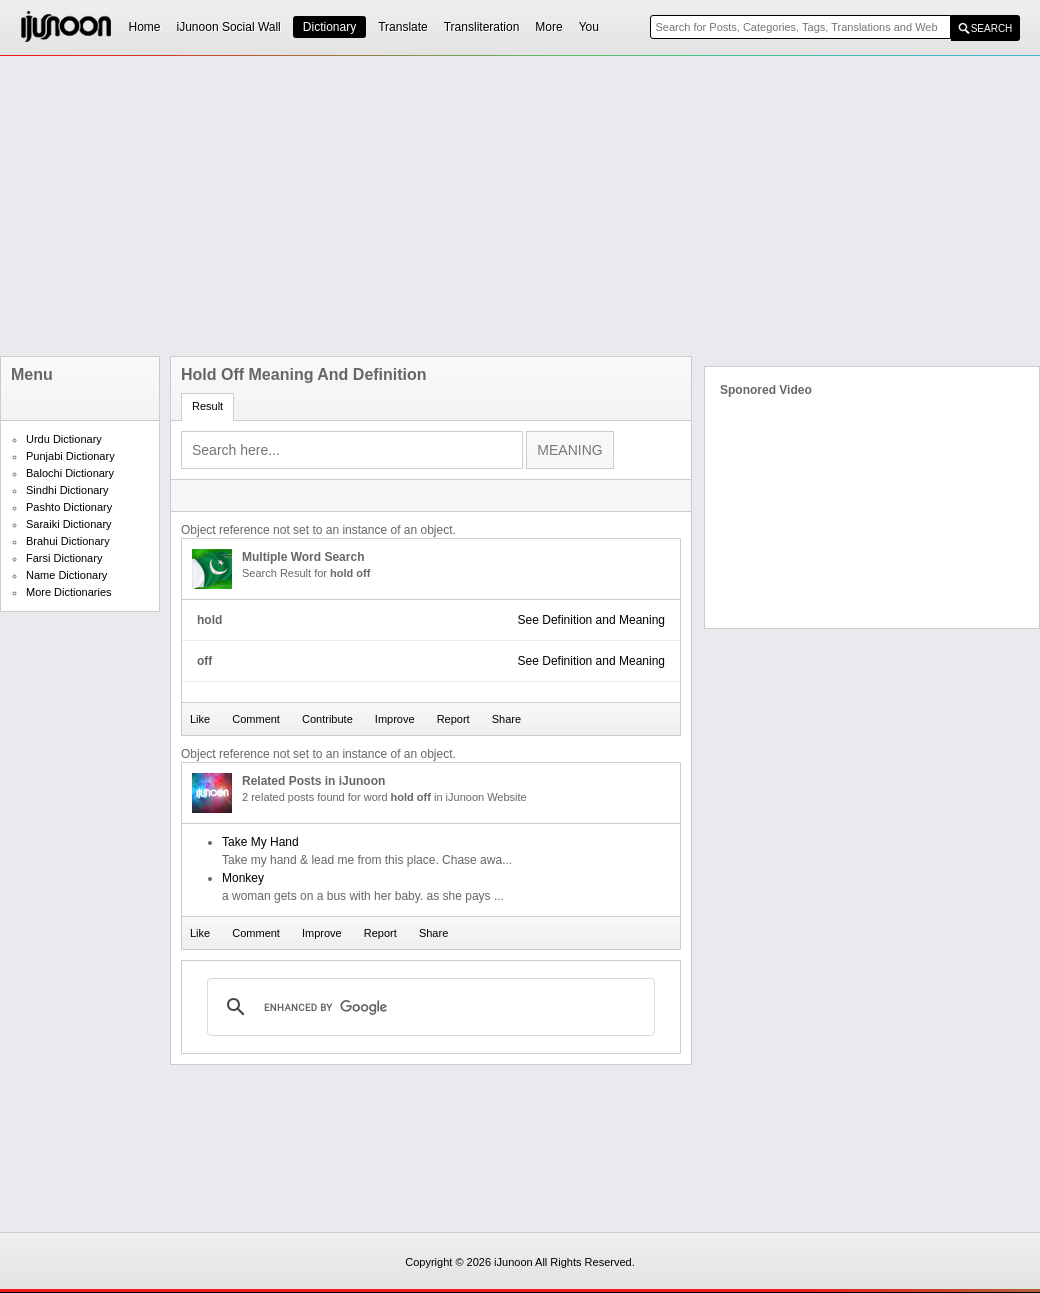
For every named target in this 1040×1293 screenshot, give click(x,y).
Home (145, 27)
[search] (428, 1007)
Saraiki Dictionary (69, 524)
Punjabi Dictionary (70, 456)
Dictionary (329, 27)
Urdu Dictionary (64, 439)
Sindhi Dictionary (67, 490)
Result (207, 406)
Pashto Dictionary (69, 507)
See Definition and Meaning (591, 620)
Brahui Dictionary (68, 541)
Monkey (243, 878)
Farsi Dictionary (64, 558)
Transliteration (482, 27)
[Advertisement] (371, 206)
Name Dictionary (66, 575)
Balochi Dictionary (70, 473)
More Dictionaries (69, 592)
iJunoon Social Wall (229, 27)
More (548, 27)
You (589, 27)
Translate (403, 27)
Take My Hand (260, 842)
